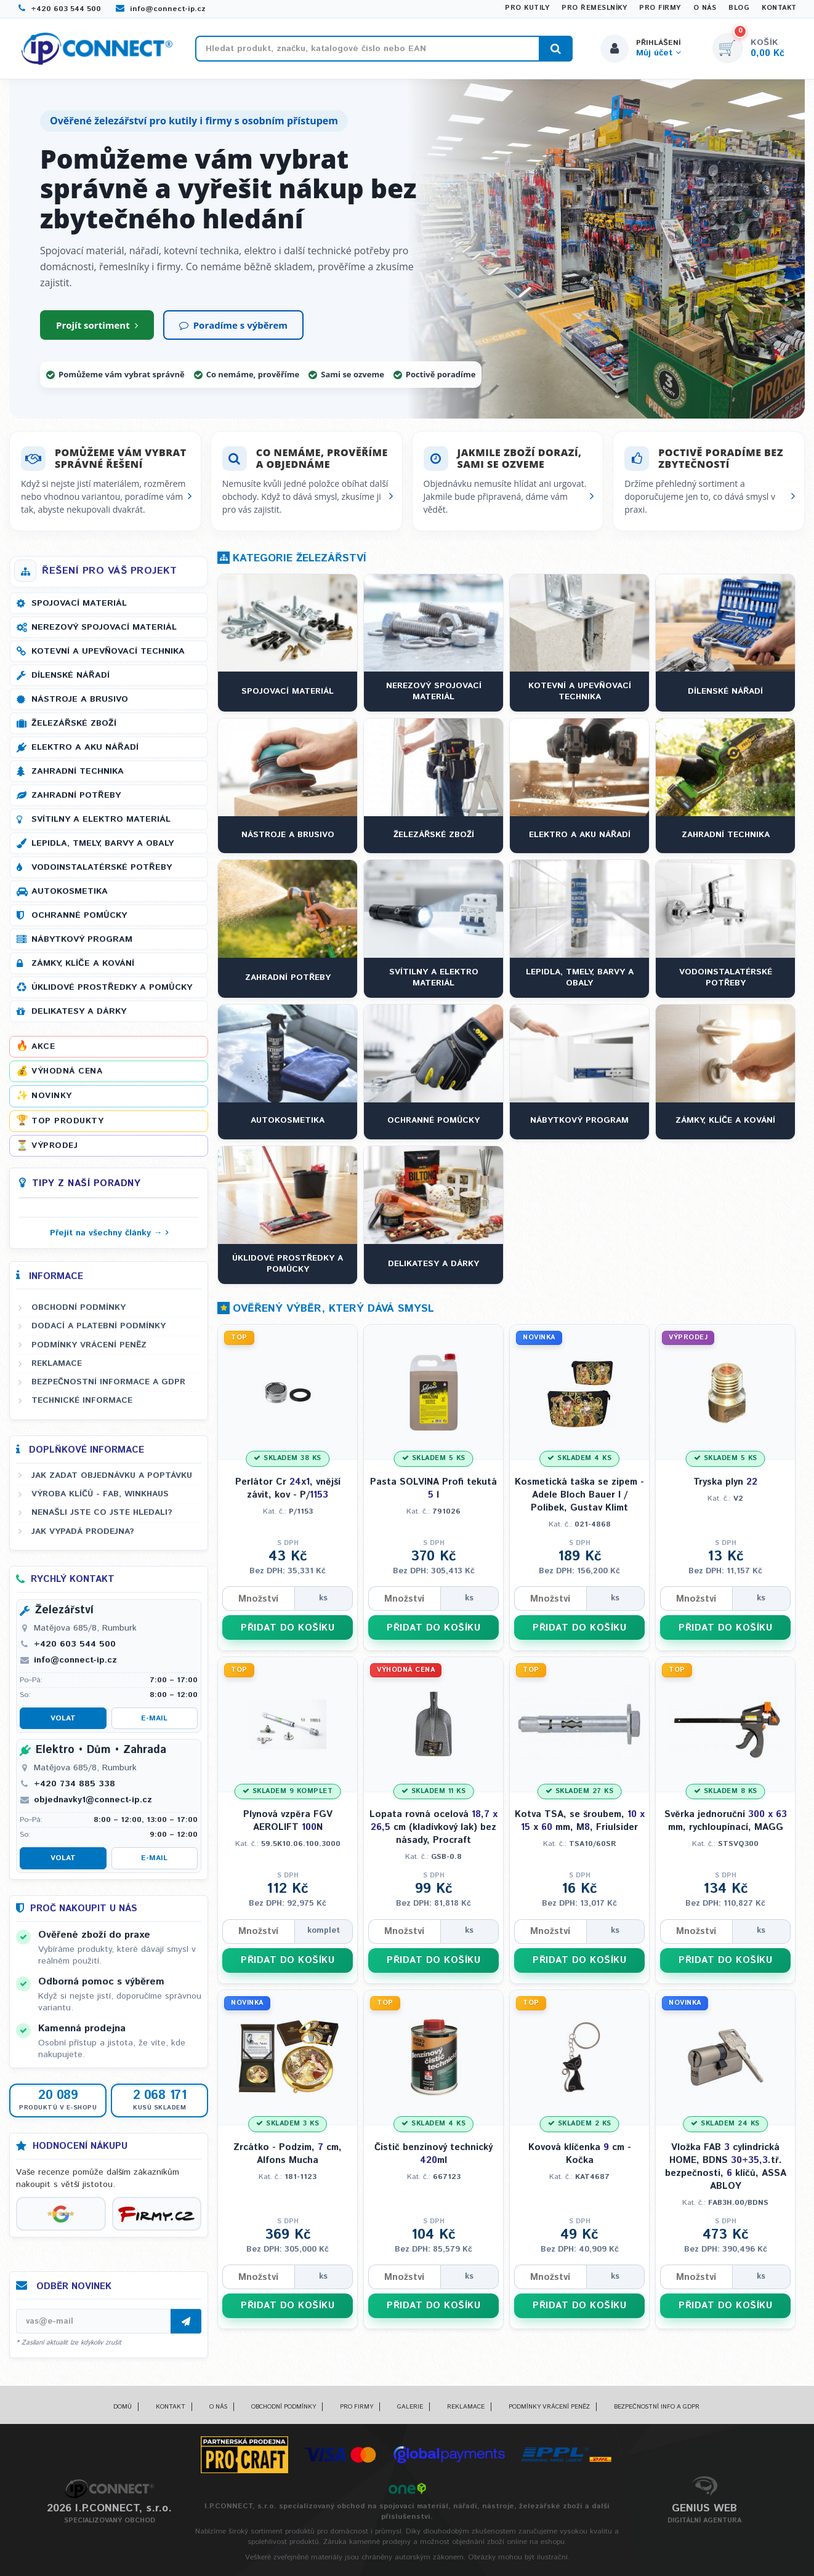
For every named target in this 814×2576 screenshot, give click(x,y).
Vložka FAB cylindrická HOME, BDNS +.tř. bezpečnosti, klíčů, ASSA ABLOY (725, 2167)
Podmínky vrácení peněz (89, 1345)
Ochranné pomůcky (79, 915)
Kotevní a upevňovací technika (108, 651)
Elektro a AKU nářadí (85, 747)
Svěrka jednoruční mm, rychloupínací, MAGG (725, 1821)
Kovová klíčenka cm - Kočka (579, 2154)
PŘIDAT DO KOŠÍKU (287, 1627)
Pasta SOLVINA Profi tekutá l (433, 1488)
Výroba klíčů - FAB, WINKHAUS (100, 1494)
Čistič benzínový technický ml (433, 2154)
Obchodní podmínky (78, 1307)
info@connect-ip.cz (161, 9)
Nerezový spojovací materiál (104, 627)
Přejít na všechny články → (106, 1233)
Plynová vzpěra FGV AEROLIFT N (287, 1821)
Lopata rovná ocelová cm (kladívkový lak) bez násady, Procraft (433, 1827)
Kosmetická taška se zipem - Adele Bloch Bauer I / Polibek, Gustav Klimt (579, 1494)
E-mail (154, 1719)
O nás (705, 8)
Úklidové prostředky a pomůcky (111, 987)
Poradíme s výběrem (233, 325)
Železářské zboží (73, 723)
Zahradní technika (77, 771)
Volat (63, 1719)
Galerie (410, 2406)
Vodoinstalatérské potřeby (101, 867)
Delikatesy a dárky (78, 1011)
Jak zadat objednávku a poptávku (111, 1475)
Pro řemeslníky (594, 8)
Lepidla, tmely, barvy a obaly (102, 843)
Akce (43, 1046)
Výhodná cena (66, 1071)
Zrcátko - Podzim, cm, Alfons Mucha (287, 2154)
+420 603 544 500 (59, 9)
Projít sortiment (97, 325)
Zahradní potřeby (76, 795)
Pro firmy (660, 8)
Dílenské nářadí (70, 675)
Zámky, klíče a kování (82, 963)
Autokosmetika (69, 891)
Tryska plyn (725, 1481)
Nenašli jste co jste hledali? (101, 1513)
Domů (122, 2406)
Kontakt (779, 8)
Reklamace (56, 1363)
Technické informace (81, 1401)
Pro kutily (527, 8)
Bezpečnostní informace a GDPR (108, 1382)
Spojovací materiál (79, 603)
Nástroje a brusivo (79, 699)
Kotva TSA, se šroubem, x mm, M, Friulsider (580, 1821)
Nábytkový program (81, 939)
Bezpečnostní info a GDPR (656, 2406)
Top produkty (67, 1121)
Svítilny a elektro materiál (101, 819)
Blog (738, 8)
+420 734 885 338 (74, 1784)
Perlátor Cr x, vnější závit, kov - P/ (288, 1488)
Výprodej (54, 1145)
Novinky (51, 1096)
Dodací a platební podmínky (98, 1326)
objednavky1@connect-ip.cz (93, 1800)
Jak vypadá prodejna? (82, 1531)
